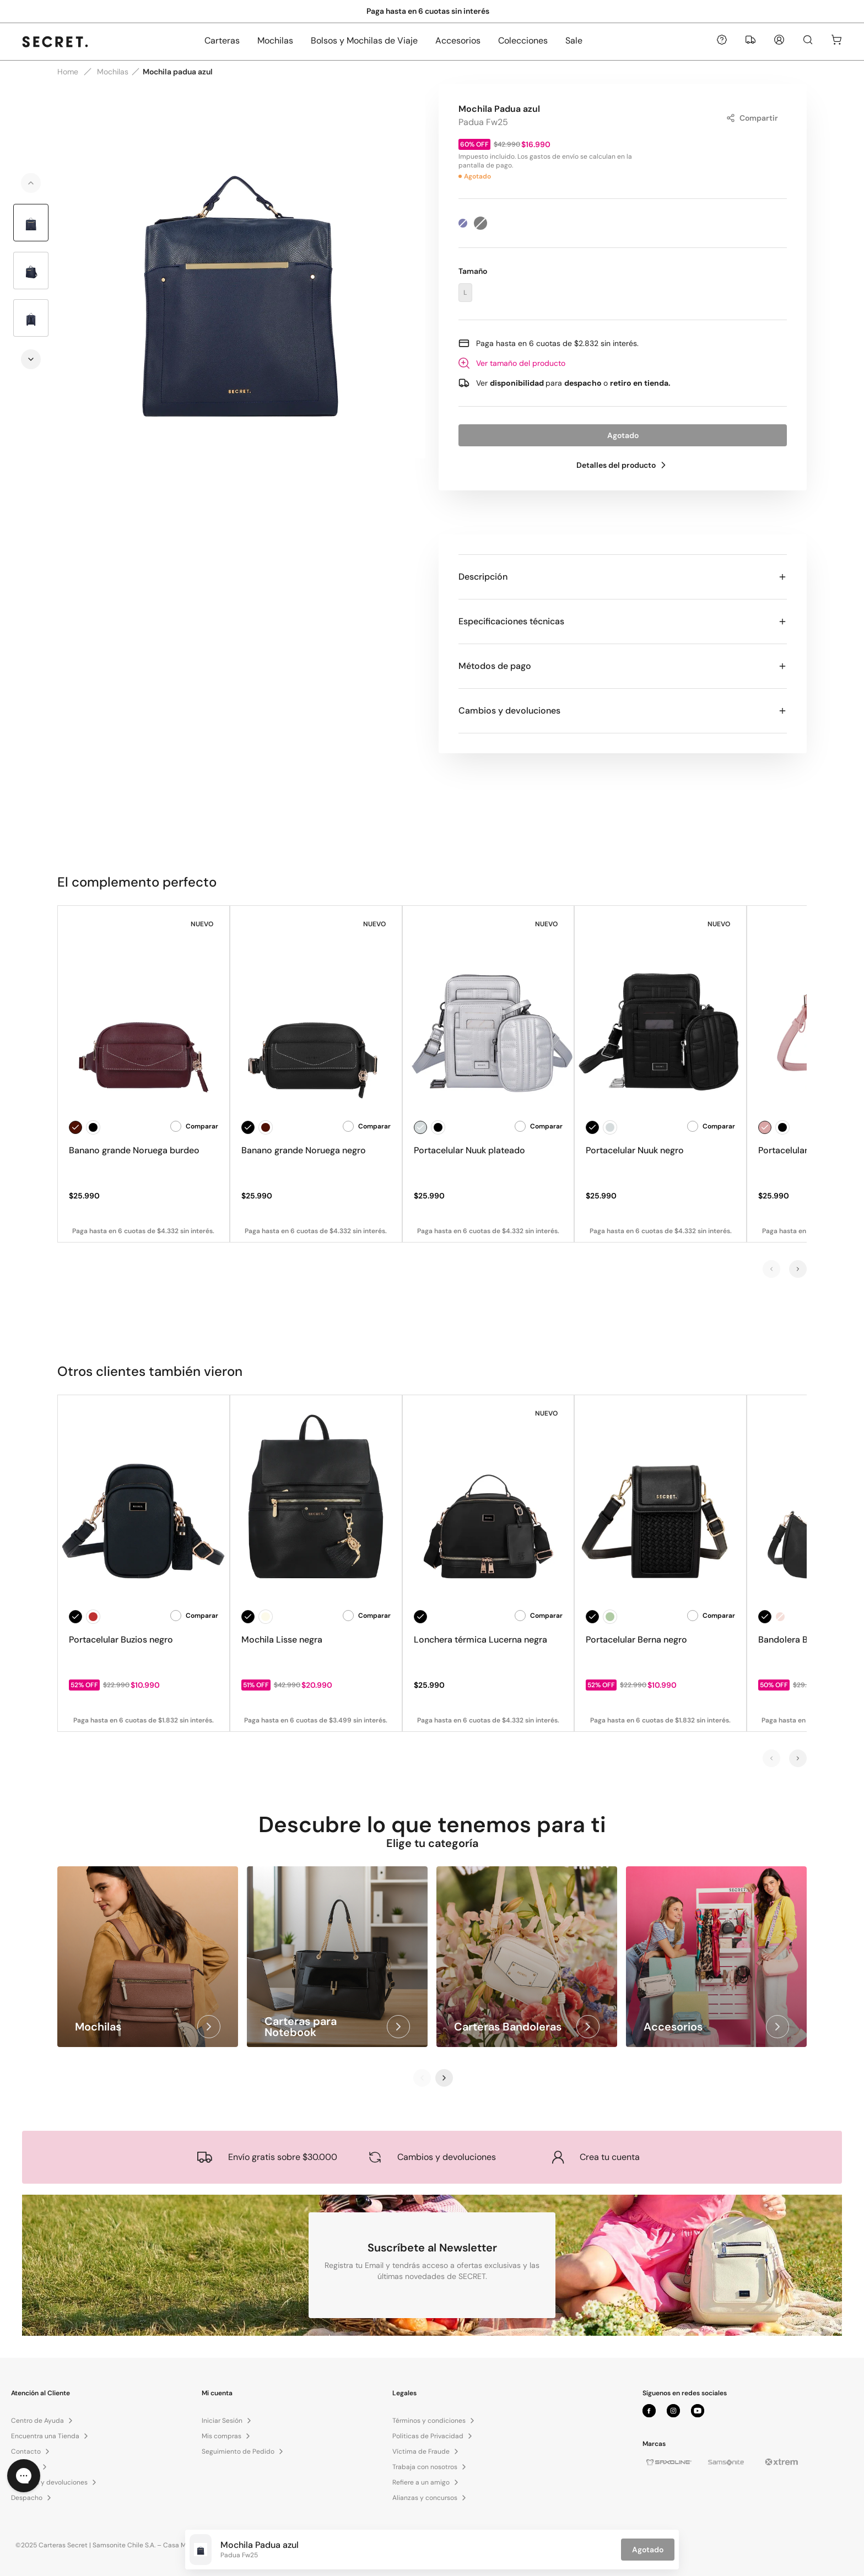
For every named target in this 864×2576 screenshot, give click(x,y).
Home (67, 72)
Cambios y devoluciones (622, 710)
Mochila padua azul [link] (178, 72)
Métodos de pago (622, 666)
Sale (573, 40)
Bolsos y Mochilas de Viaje (364, 40)
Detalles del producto (622, 465)
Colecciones (523, 40)
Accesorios (457, 40)
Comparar (194, 1126)
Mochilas (275, 40)
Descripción (622, 576)
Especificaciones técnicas (622, 621)
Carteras (222, 40)
